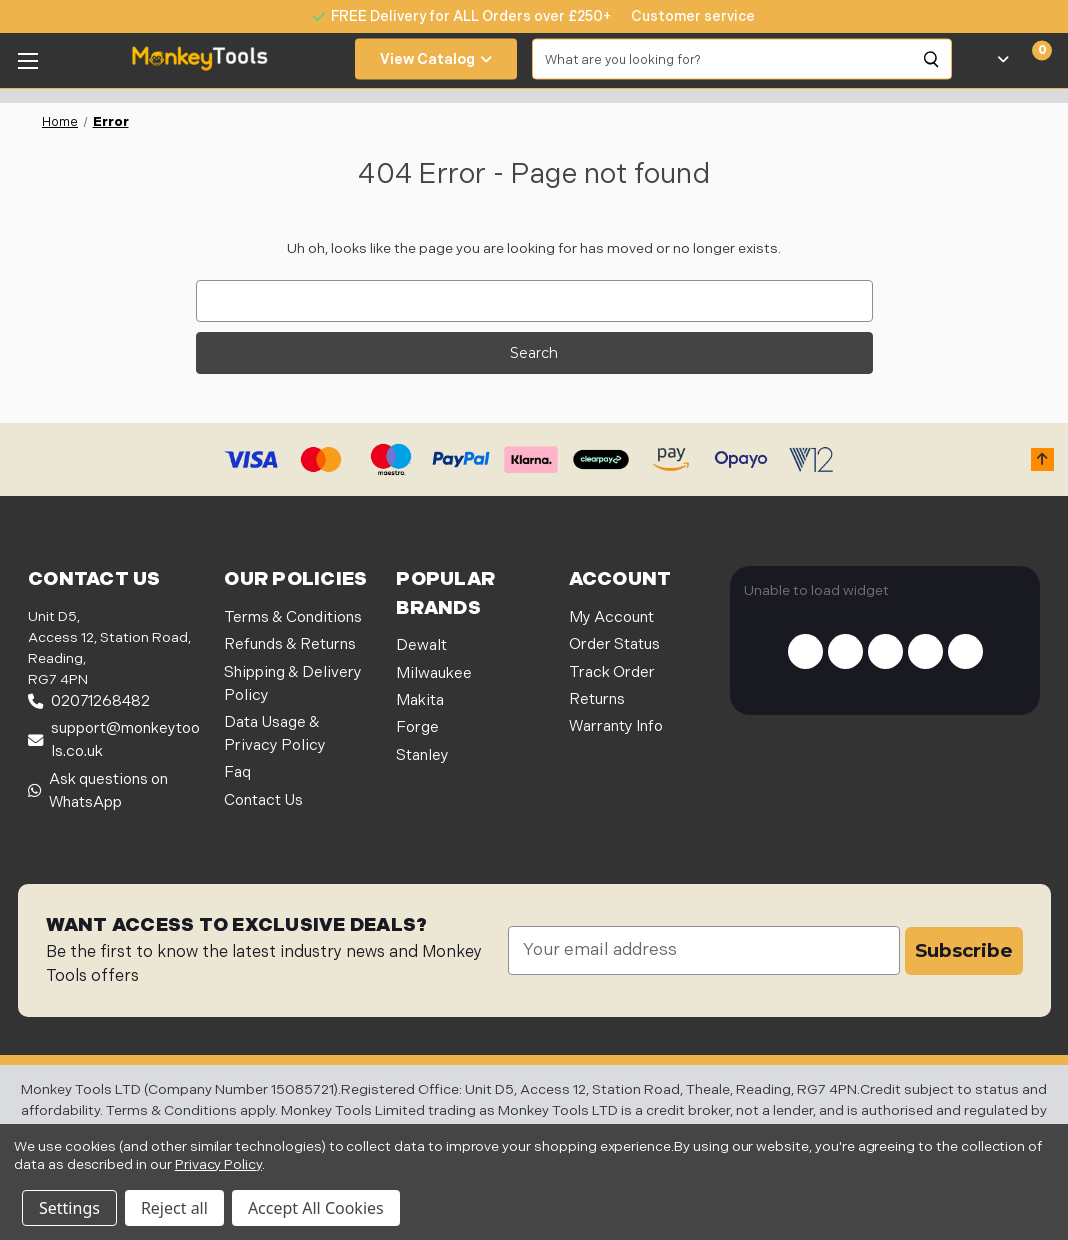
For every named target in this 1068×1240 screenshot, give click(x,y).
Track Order (612, 672)
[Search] (932, 59)
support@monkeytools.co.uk (114, 740)
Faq (237, 772)
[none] (683, 16)
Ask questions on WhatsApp (98, 791)
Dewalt (421, 645)
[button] (1042, 459)
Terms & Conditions (293, 617)
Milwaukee (434, 673)
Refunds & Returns (290, 644)
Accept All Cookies (316, 1208)
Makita (420, 700)
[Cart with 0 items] (1030, 59)
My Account (611, 617)
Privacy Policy (218, 1164)
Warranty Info (616, 726)
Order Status (614, 644)
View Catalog (436, 59)
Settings (69, 1208)
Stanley (422, 755)
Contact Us (263, 800)
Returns (597, 699)
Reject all (174, 1208)
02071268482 (89, 701)
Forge (417, 727)
